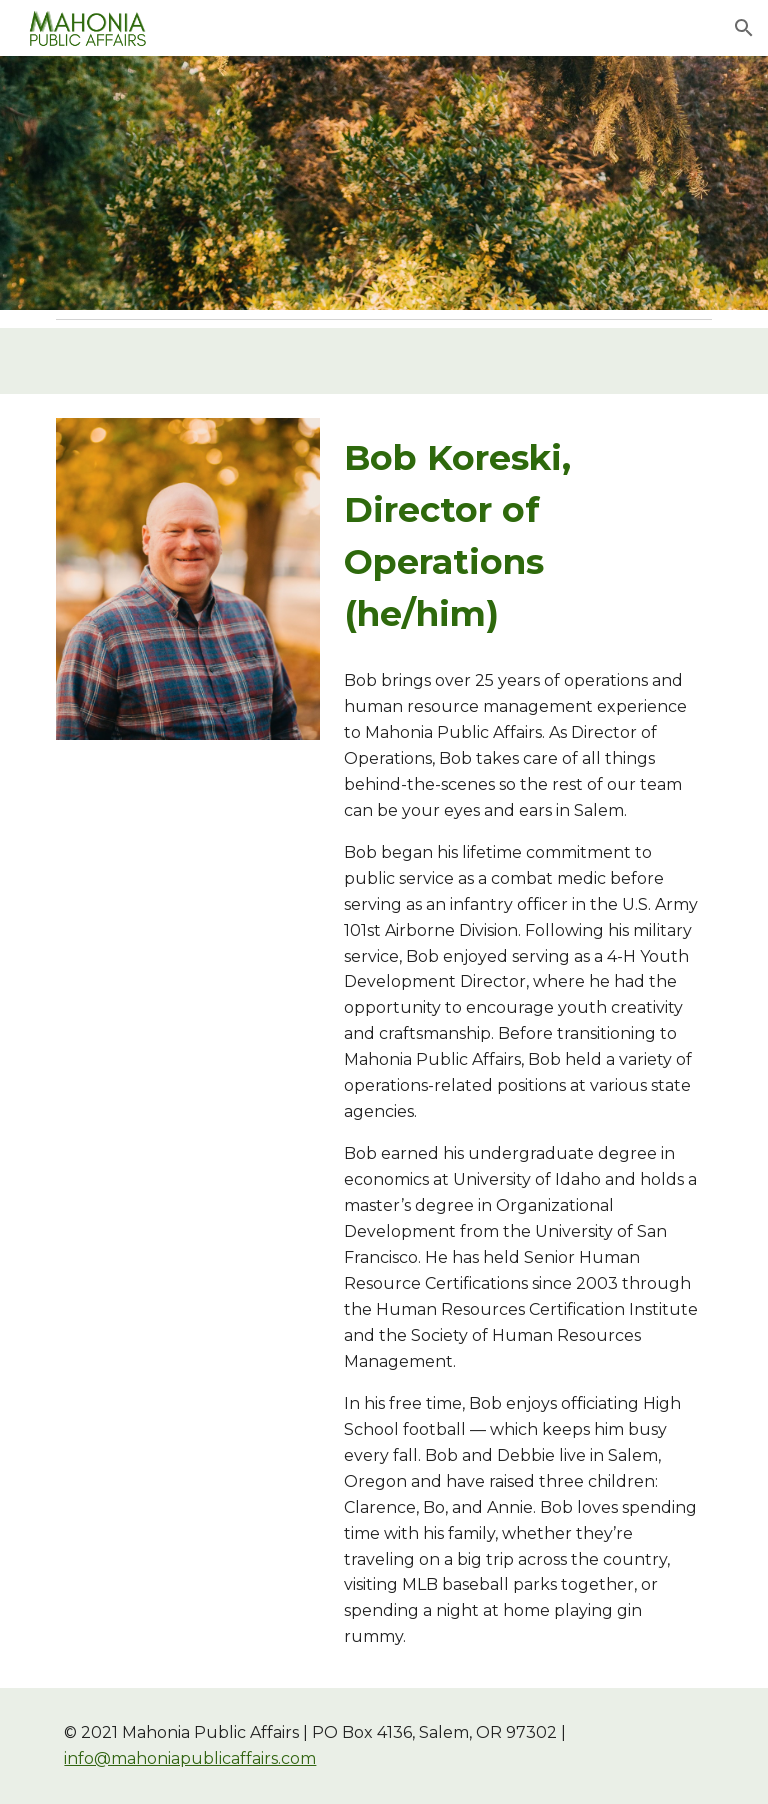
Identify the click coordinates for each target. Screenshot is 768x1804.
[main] (523, 536)
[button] (744, 28)
